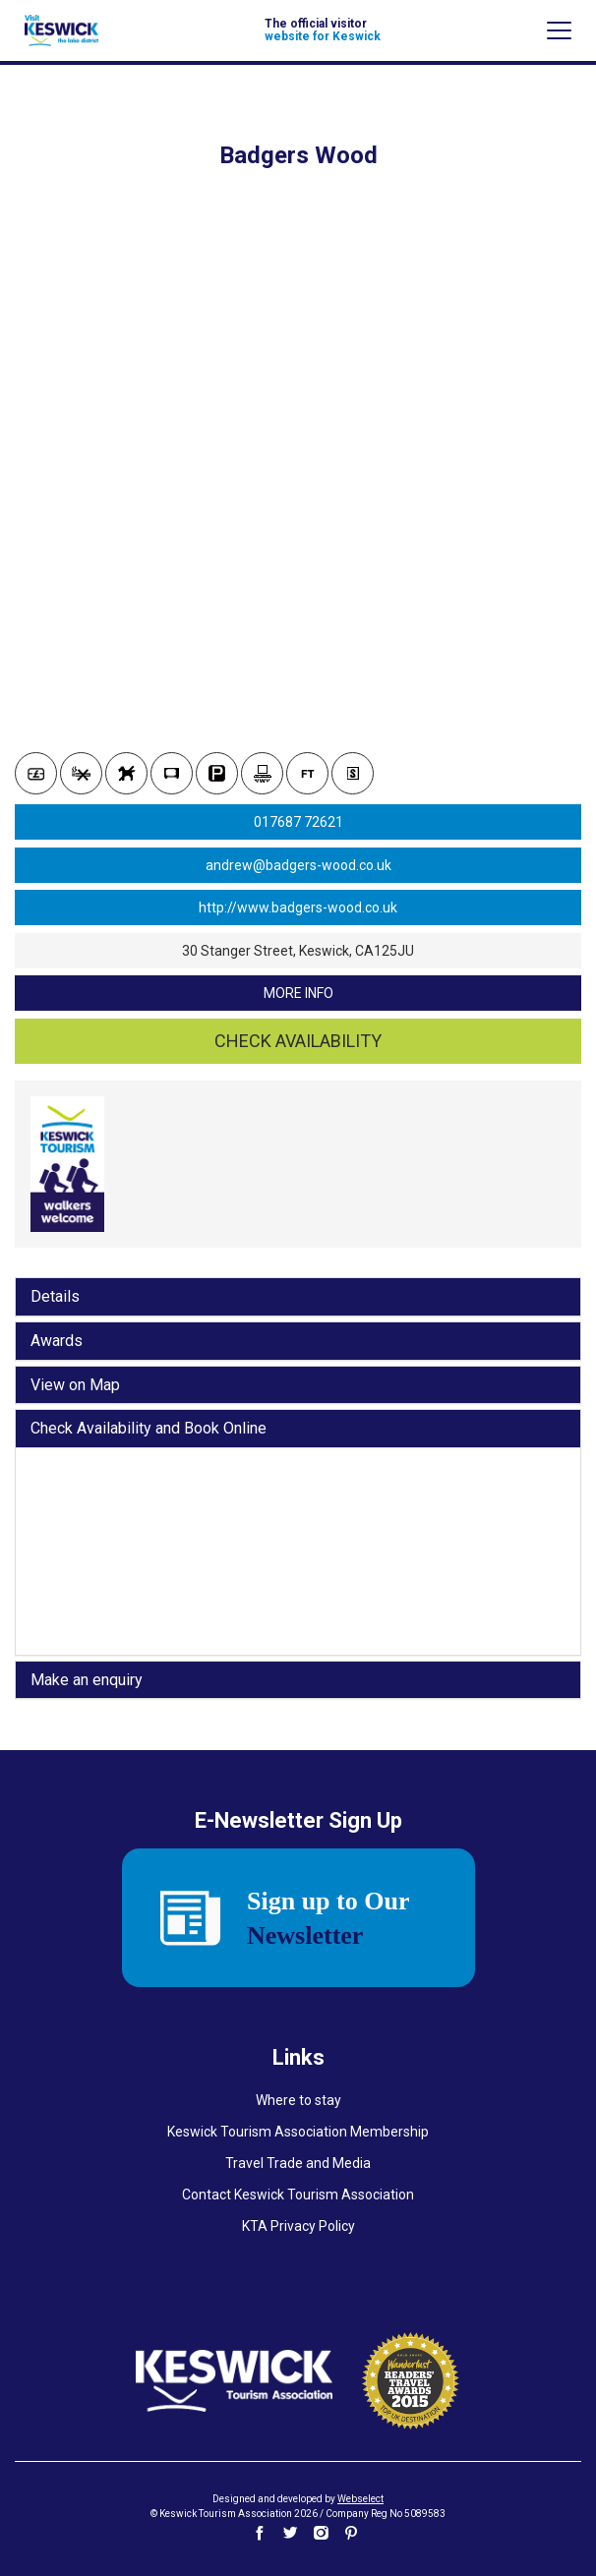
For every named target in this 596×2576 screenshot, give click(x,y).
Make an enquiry (86, 1680)
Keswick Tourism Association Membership (298, 2131)
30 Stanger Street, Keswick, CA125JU (298, 951)
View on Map (75, 1385)
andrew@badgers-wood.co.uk (298, 865)
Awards (56, 1341)
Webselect (360, 2498)
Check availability (298, 1040)
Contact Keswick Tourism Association (298, 2194)
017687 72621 (298, 822)
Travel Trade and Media (298, 2163)
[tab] (298, 1297)
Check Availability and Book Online (148, 1428)
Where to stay (298, 2100)
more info (298, 993)
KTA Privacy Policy (298, 2226)
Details (55, 1297)
